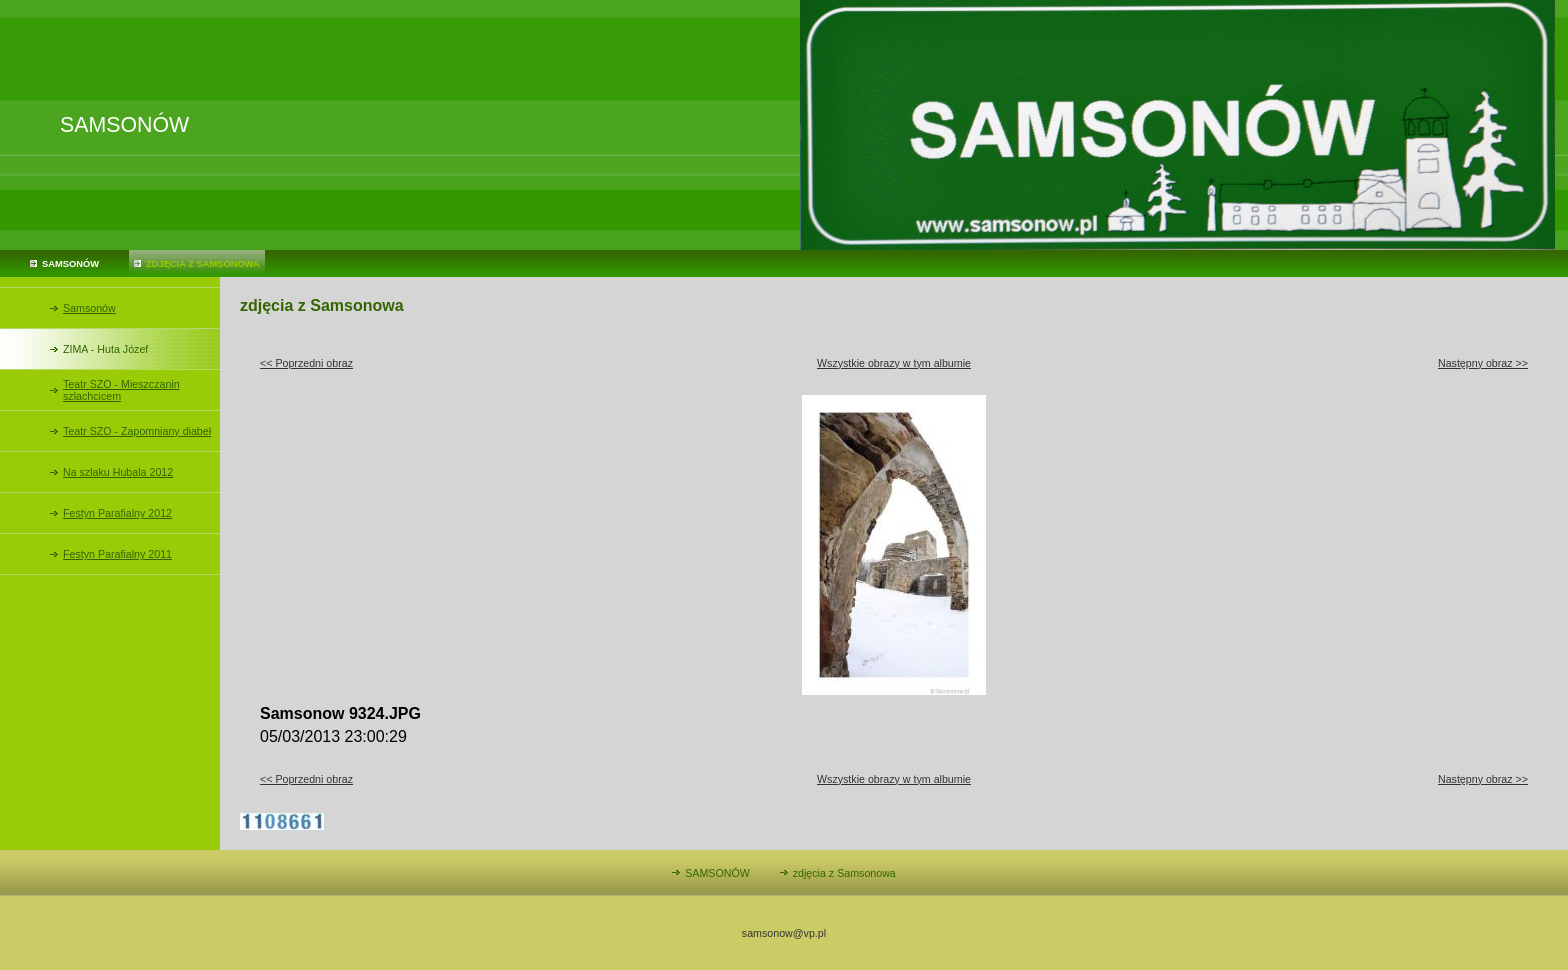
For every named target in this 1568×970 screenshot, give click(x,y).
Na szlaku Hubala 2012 (118, 472)
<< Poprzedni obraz (306, 363)
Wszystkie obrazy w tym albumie (894, 363)
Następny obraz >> (1483, 363)
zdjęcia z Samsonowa (203, 264)
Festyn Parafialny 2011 (117, 554)
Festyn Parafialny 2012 (117, 513)
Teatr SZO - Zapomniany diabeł (137, 431)
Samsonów (89, 308)
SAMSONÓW (70, 264)
